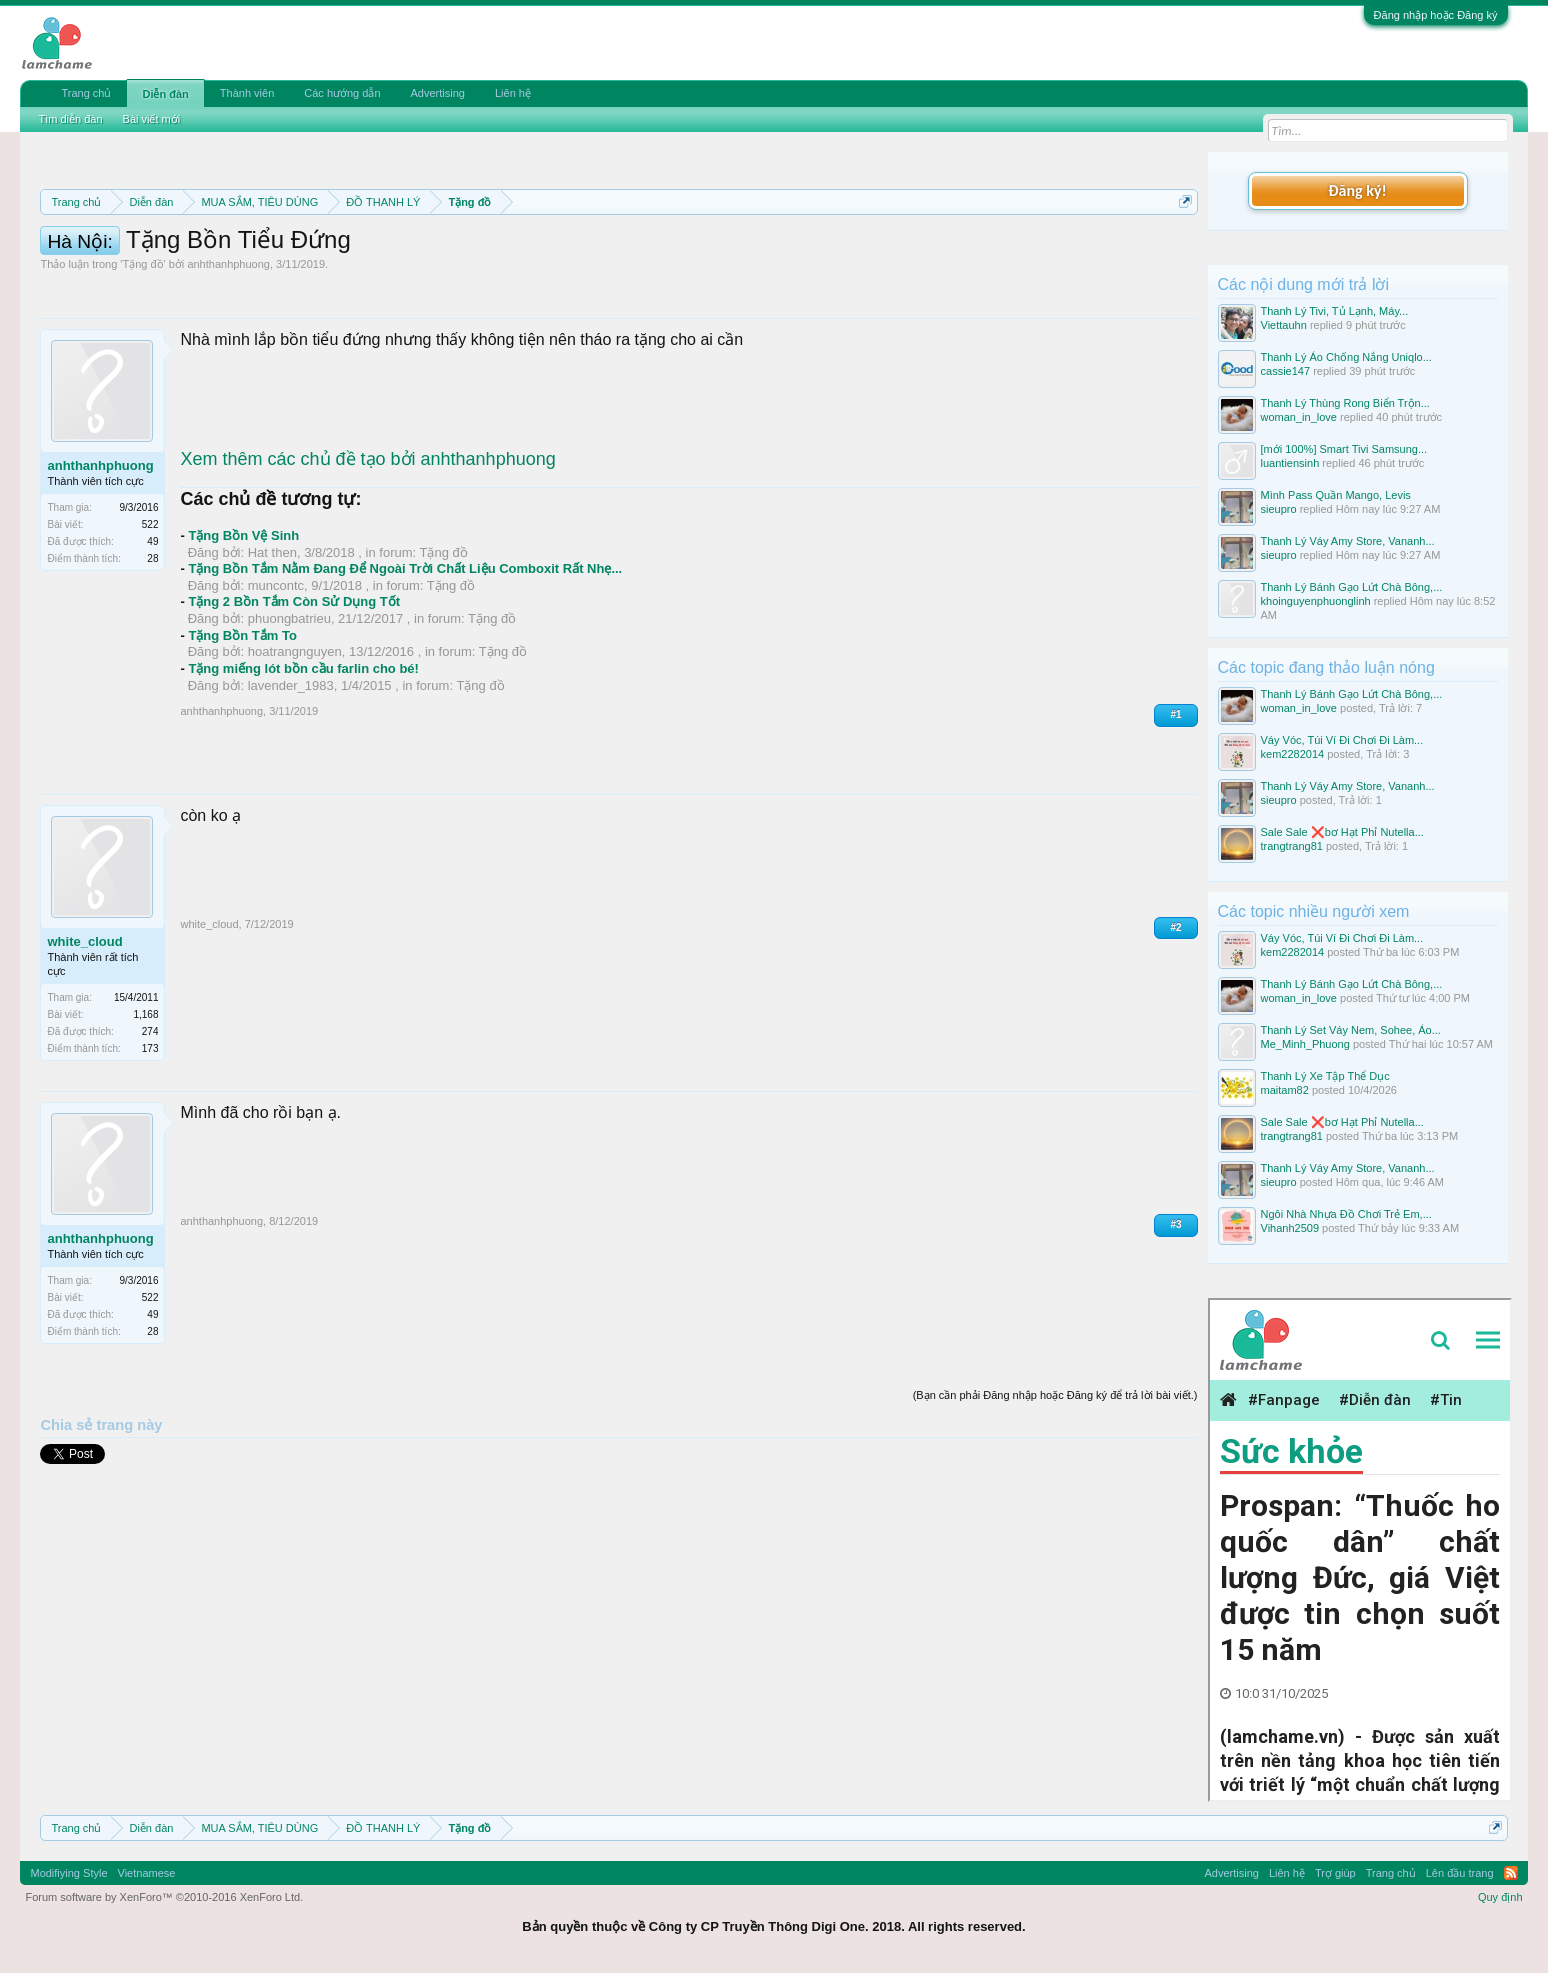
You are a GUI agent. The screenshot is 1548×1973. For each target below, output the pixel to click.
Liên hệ (513, 93)
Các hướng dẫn (342, 93)
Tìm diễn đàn (70, 119)
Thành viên (247, 93)
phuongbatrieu (289, 708)
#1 (1175, 804)
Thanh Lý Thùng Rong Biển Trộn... (1345, 403)
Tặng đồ (142, 354)
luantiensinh (1290, 463)
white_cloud (84, 1031)
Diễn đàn (165, 94)
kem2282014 (1293, 754)
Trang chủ (86, 93)
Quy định (1500, 1897)
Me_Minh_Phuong (1305, 1044)
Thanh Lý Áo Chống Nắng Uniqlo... (1346, 357)
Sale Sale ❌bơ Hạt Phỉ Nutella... (1342, 832)
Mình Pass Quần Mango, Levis (1336, 495)
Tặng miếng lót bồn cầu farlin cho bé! (303, 758)
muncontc (276, 675)
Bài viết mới (152, 119)
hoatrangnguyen (295, 741)
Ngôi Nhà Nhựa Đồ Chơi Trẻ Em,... (1346, 1214)
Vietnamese (147, 1873)
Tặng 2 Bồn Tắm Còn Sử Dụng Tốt (294, 691)
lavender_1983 (291, 775)
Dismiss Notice (1181, 248)
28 (152, 648)
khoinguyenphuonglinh (1316, 601)
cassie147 (1286, 371)
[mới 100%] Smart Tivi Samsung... (1344, 449)
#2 (1175, 1017)
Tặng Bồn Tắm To (242, 725)
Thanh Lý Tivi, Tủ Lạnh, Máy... (1335, 311)
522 (150, 614)
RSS (1511, 1873)
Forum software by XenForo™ (164, 1897)
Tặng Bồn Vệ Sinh (243, 625)
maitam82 (1285, 1090)
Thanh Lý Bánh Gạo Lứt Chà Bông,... (1352, 587)
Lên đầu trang (1460, 1873)
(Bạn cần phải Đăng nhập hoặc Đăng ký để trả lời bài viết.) (1055, 1485)
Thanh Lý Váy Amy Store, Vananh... (1348, 541)
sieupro (1279, 509)
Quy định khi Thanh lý (879, 250)
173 (150, 1138)
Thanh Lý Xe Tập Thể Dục (1325, 1076)
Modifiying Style (68, 1873)
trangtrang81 (1292, 846)
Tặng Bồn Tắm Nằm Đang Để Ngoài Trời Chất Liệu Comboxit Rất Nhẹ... (405, 658)
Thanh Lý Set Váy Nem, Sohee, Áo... (1351, 1030)
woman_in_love (1299, 417)
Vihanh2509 (1290, 1228)
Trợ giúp (1335, 1873)
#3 (1175, 1314)
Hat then (272, 642)
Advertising (438, 93)
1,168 (145, 1104)
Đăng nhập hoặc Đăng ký (1436, 15)
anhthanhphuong (228, 354)
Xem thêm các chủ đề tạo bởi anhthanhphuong (367, 549)
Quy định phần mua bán (693, 250)
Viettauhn (1284, 325)
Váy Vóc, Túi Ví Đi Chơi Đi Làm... (1342, 740)
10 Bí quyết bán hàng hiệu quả (337, 272)
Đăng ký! (1357, 190)
